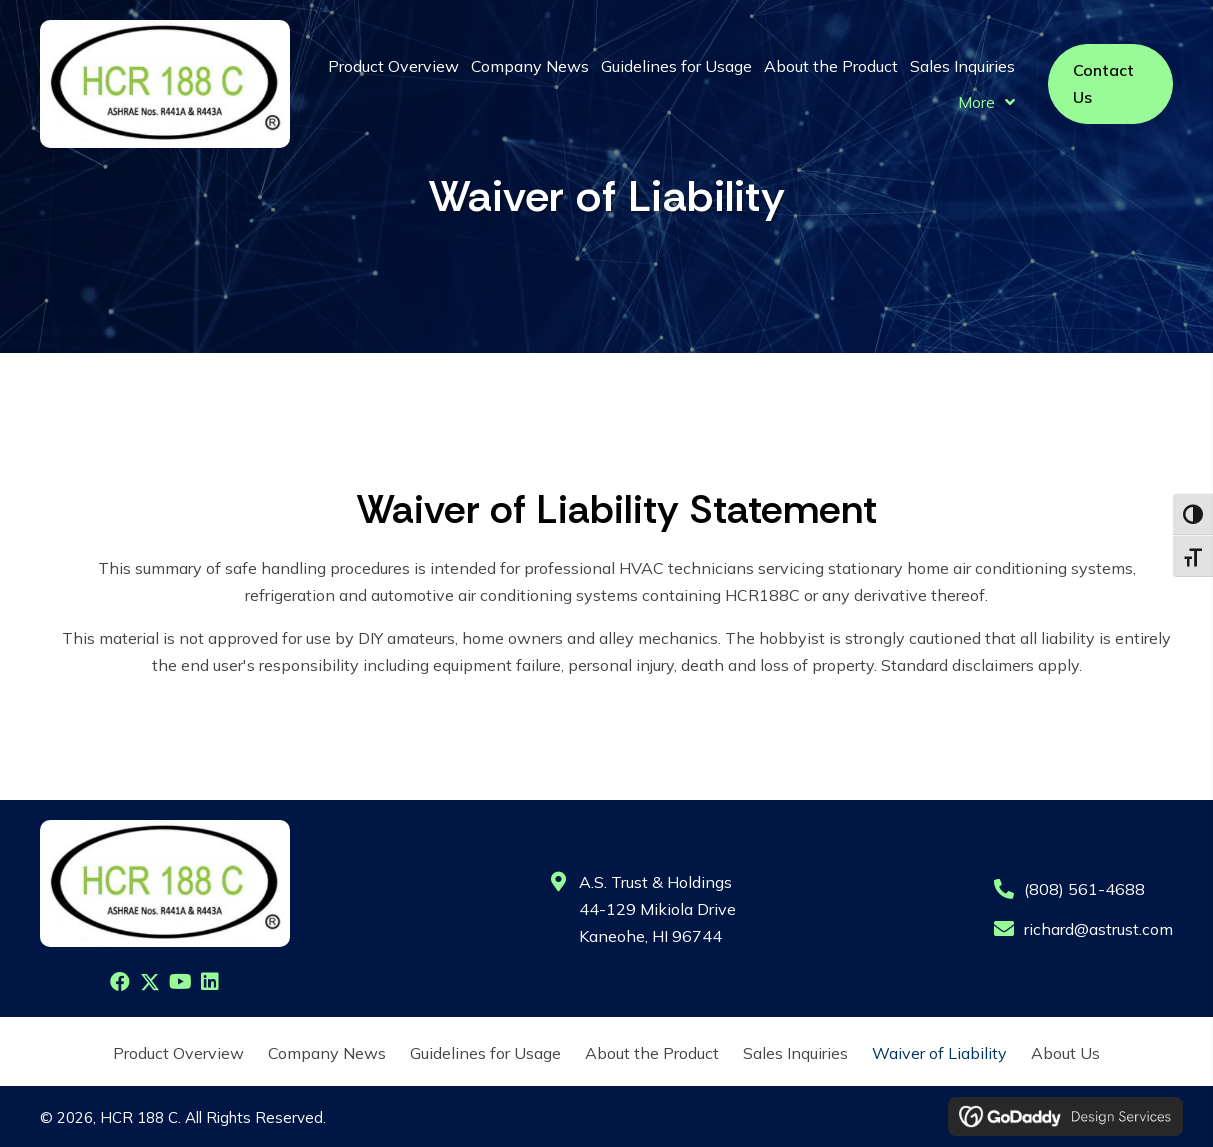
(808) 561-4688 (1084, 889)
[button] (120, 982)
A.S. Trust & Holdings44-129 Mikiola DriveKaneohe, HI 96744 (657, 909)
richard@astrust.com (1098, 929)
